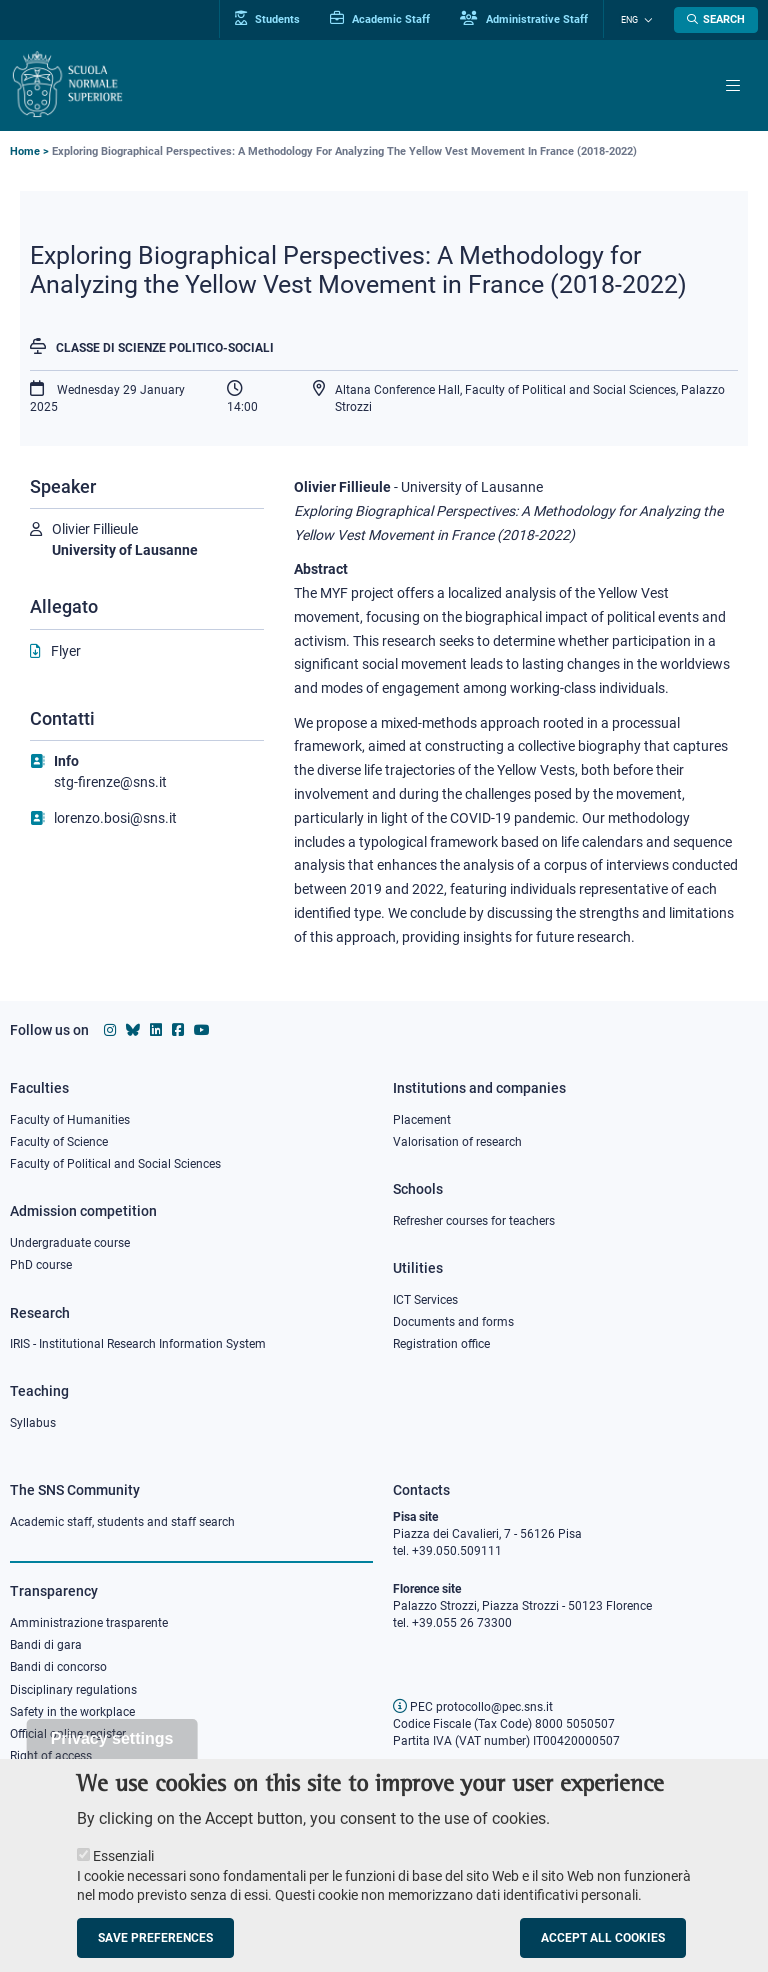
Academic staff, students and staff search (122, 1522)
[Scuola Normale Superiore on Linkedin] (156, 1030)
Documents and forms (453, 1322)
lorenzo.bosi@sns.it (115, 818)
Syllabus (33, 1423)
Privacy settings (112, 1744)
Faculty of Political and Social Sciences (115, 1164)
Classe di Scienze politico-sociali (165, 348)
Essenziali (123, 1862)
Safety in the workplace (72, 1712)
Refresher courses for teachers (474, 1221)
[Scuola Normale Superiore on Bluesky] (133, 1030)
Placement (422, 1120)
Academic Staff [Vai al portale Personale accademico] (384, 19)
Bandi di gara (46, 1645)
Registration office (441, 1344)
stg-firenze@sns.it (110, 782)
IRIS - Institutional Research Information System (138, 1344)
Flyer (66, 651)
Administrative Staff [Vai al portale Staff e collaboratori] (528, 19)
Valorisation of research (457, 1142)
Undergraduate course (70, 1243)
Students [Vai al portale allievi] (271, 19)
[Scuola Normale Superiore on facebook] (178, 1030)
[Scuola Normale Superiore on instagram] (110, 1030)
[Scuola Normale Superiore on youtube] (202, 1030)
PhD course (41, 1265)
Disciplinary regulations (73, 1690)
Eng (631, 20)
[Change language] (647, 20)
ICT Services (425, 1300)
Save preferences (155, 1944)
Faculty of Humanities (70, 1120)
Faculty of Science (59, 1142)
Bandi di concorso (58, 1667)
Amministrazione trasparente (89, 1623)
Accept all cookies (603, 1944)
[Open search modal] (716, 20)
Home (25, 151)
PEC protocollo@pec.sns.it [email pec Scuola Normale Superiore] (473, 1707)
